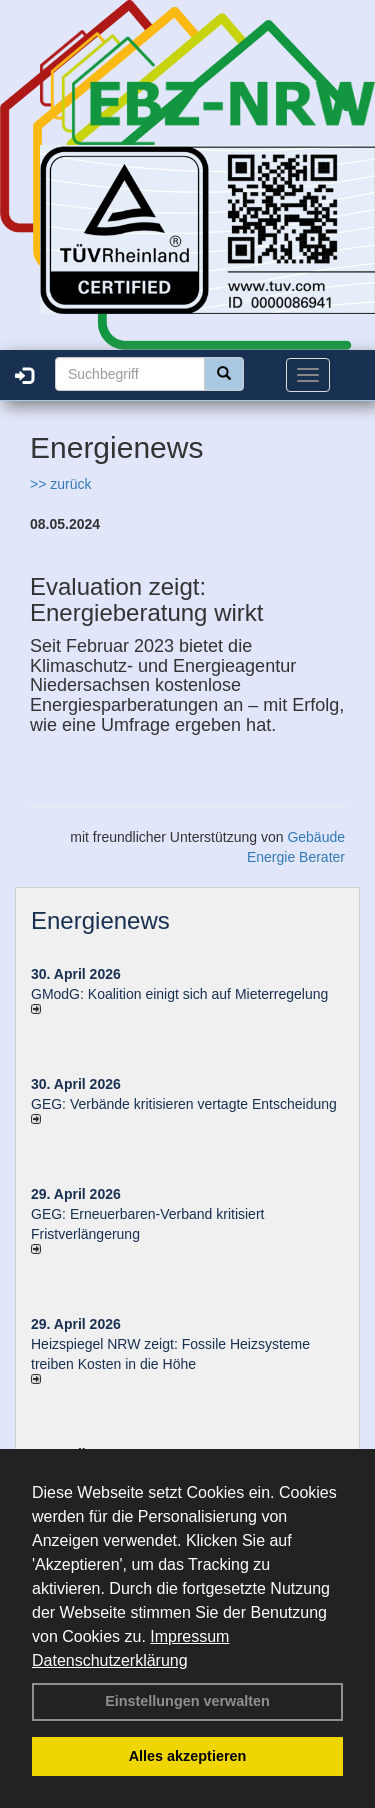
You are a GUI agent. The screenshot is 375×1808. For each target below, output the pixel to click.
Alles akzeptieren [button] (188, 1756)
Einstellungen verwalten (187, 1701)
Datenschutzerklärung (110, 1660)
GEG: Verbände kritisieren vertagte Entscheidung (184, 1104)
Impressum (189, 1636)
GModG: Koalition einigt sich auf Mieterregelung (179, 994)
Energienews (100, 920)
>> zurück (60, 484)
